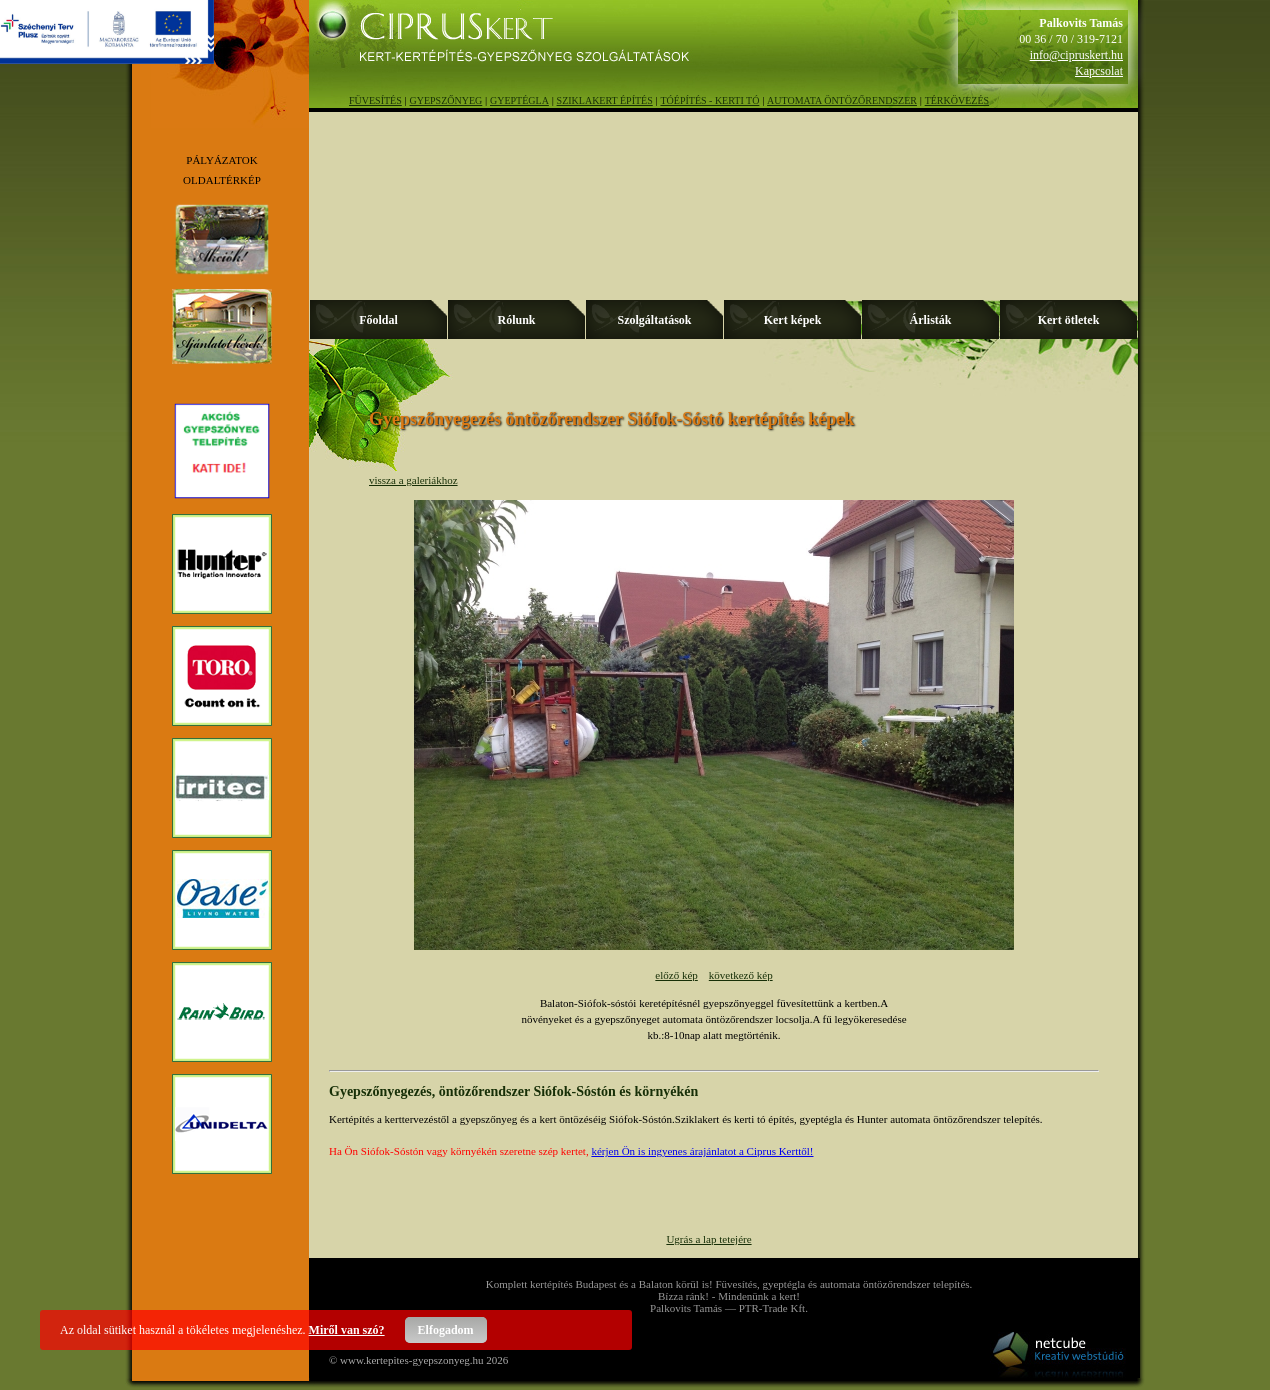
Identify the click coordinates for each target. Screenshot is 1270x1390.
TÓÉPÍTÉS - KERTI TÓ (709, 100)
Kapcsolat (1099, 71)
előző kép (676, 975)
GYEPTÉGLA (519, 100)
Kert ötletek (1069, 320)
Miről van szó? (347, 1330)
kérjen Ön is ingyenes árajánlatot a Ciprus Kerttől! (702, 1151)
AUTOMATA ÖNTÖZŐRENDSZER (842, 100)
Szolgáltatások (654, 320)
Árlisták (931, 320)
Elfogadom (446, 1330)
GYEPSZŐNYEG (446, 100)
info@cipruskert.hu (1076, 55)
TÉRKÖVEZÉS (957, 100)
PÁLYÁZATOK (221, 160)
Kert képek (793, 320)
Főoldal (378, 320)
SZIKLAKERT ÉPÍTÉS (605, 100)
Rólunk (516, 320)
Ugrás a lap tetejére (708, 1239)
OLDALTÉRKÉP (222, 180)
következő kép (741, 975)
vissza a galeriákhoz (413, 480)
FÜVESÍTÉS (375, 100)
